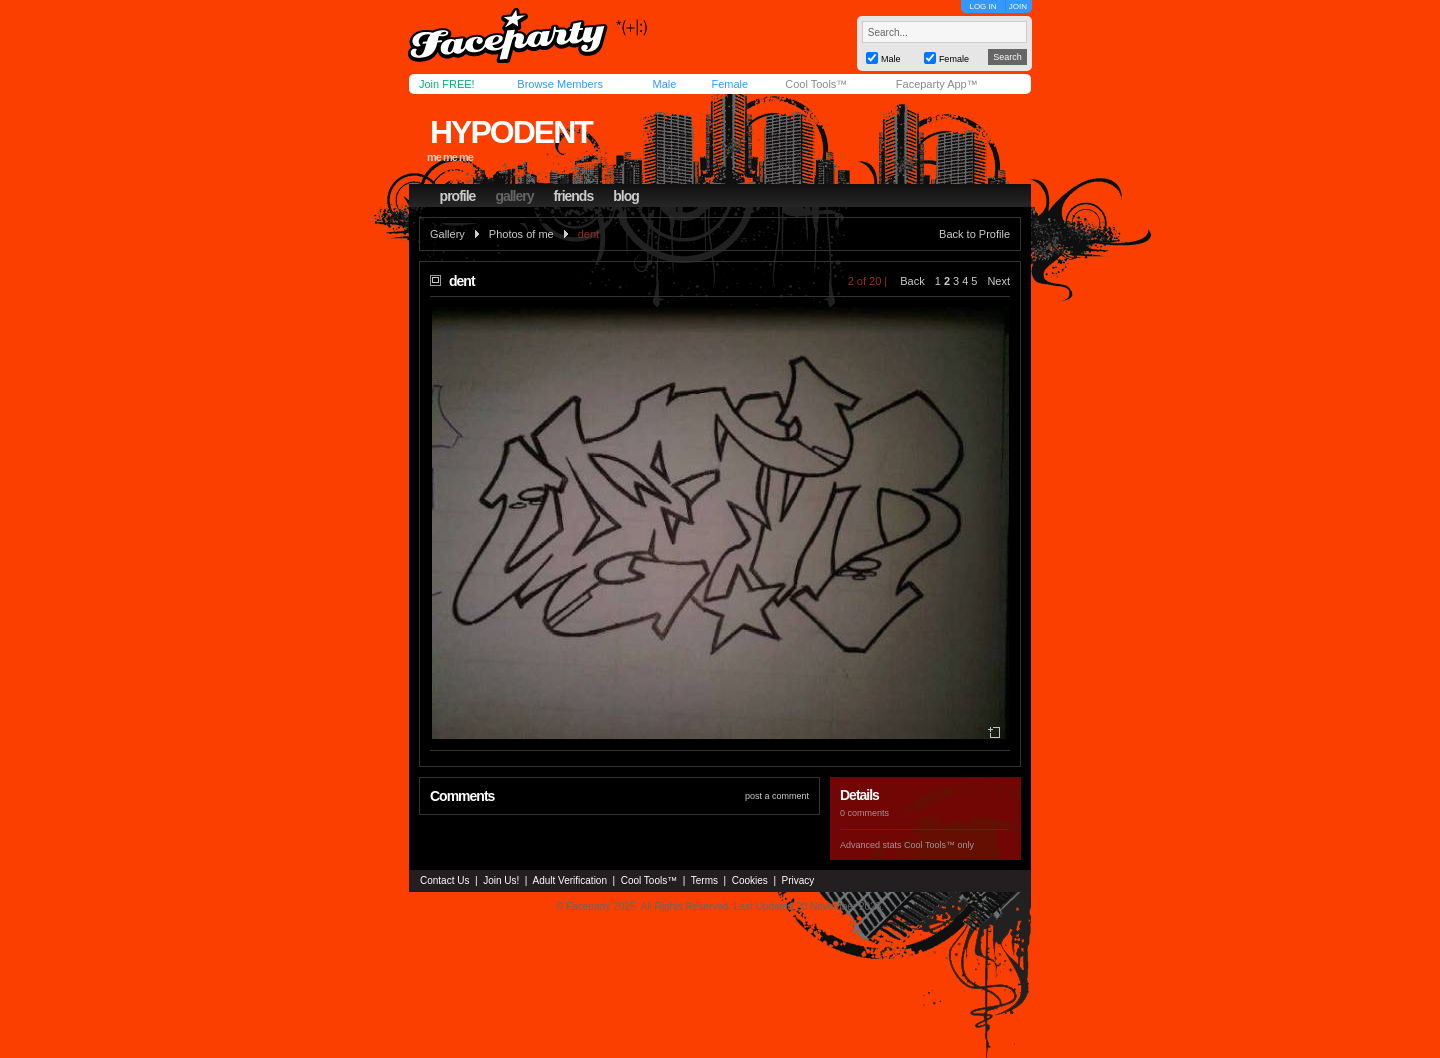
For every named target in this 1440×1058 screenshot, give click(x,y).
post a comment (777, 796)
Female (729, 84)
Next (998, 281)
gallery (514, 196)
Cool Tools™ (816, 84)
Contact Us (444, 880)
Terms (704, 880)
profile (458, 196)
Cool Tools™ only (939, 845)
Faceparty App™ (937, 84)
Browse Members (560, 84)
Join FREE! (447, 84)
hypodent (511, 132)
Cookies (750, 880)
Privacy (798, 880)
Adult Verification (569, 880)
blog (626, 196)
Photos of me (521, 234)
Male (664, 84)
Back (912, 281)
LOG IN (982, 6)
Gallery (447, 234)
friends (574, 196)
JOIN (1018, 6)
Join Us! (501, 880)
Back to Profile (974, 234)
